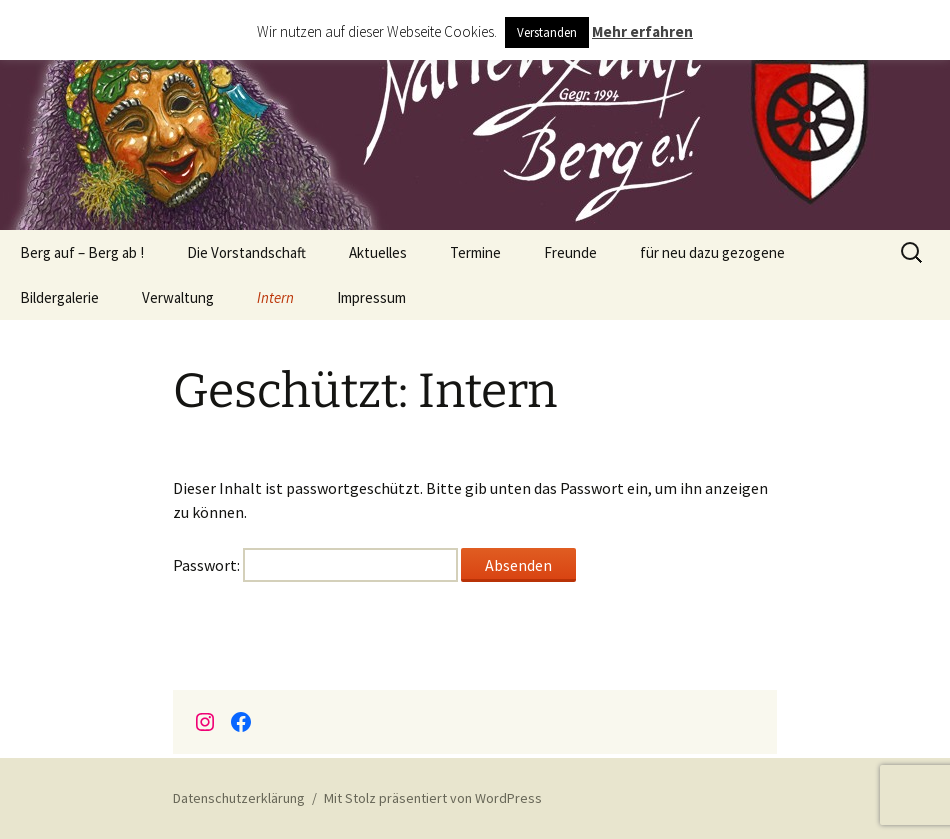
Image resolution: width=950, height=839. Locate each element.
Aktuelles (378, 252)
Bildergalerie (59, 297)
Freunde (570, 252)
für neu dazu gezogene (712, 252)
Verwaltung (178, 297)
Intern (275, 297)
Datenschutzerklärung (239, 798)
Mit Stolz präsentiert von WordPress (433, 798)
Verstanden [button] (547, 32)
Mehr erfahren (642, 31)
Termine (475, 252)
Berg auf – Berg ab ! (82, 252)
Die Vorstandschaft (246, 252)
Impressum (371, 297)
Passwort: (315, 565)
